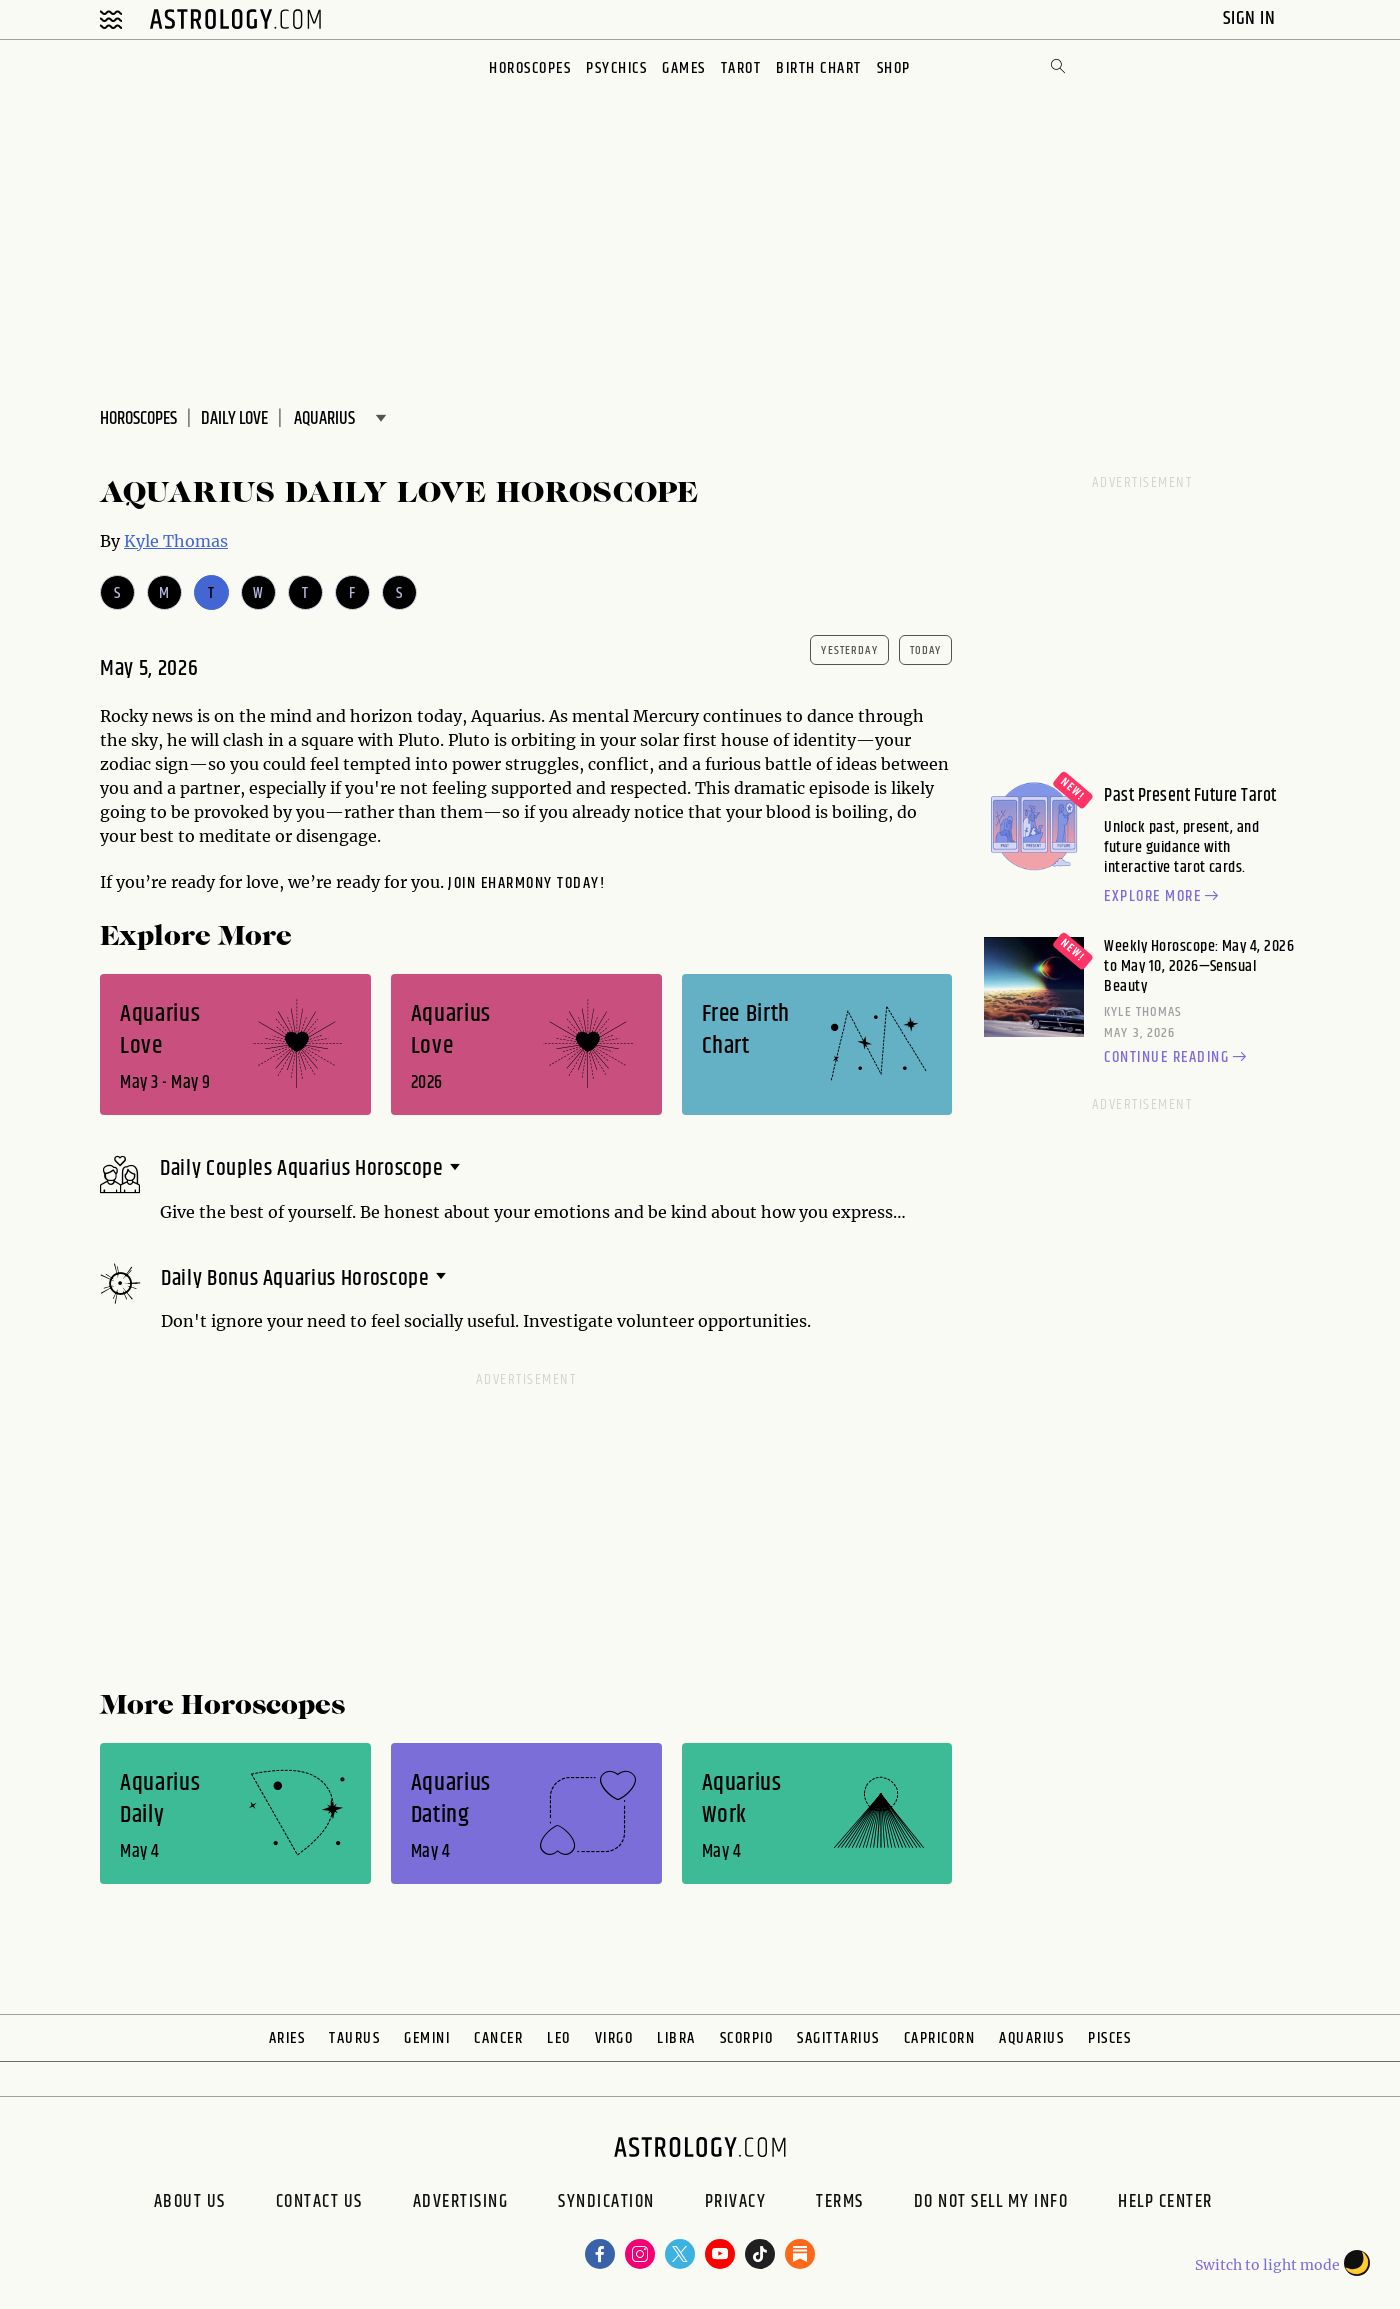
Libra (676, 2038)
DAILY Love (234, 419)
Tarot (741, 68)
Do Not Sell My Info (991, 2204)
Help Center (1165, 2204)
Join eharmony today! (526, 883)
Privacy (736, 2204)
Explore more (1164, 897)
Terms (840, 2204)
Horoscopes (530, 68)
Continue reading (1178, 1058)
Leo (559, 2038)
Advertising (461, 2204)
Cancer (498, 2038)
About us (190, 2204)
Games (684, 68)
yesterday (849, 650)
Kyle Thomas (176, 541)
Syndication (606, 2204)
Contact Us (319, 2204)
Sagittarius (838, 2038)
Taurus (354, 2038)
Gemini (427, 2038)
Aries (287, 2038)
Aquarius (1031, 2038)
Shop (894, 68)
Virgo (614, 2038)
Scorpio (747, 2038)
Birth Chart (819, 68)
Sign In (1251, 18)
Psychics (616, 68)
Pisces (1109, 2038)
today (926, 650)
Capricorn (940, 2038)
